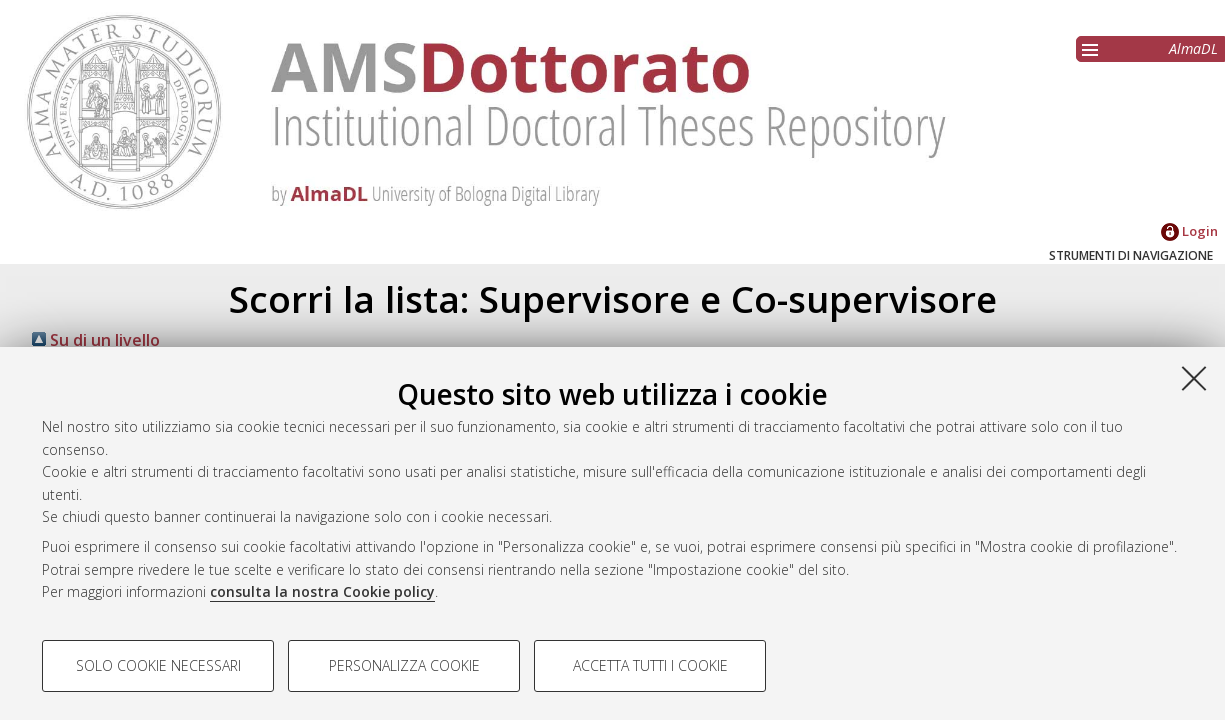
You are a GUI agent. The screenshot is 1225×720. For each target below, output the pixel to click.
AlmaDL (1193, 48)
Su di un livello (96, 340)
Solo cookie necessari (158, 665)
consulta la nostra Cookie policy (322, 591)
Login (1189, 231)
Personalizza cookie (404, 665)
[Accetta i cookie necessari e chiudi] (1194, 378)
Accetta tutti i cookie (650, 665)
